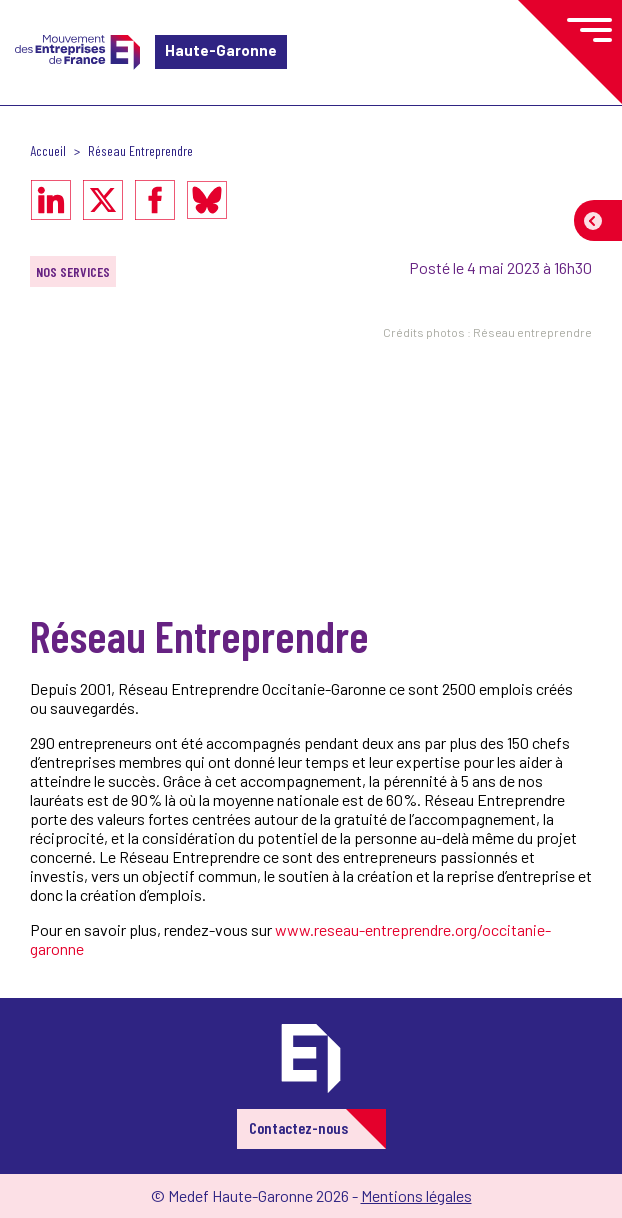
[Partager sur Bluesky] (207, 200)
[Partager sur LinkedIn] (51, 200)
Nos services (73, 271)
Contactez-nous (298, 1127)
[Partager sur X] (103, 200)
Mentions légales (416, 1195)
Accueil (48, 150)
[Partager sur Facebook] (155, 200)
